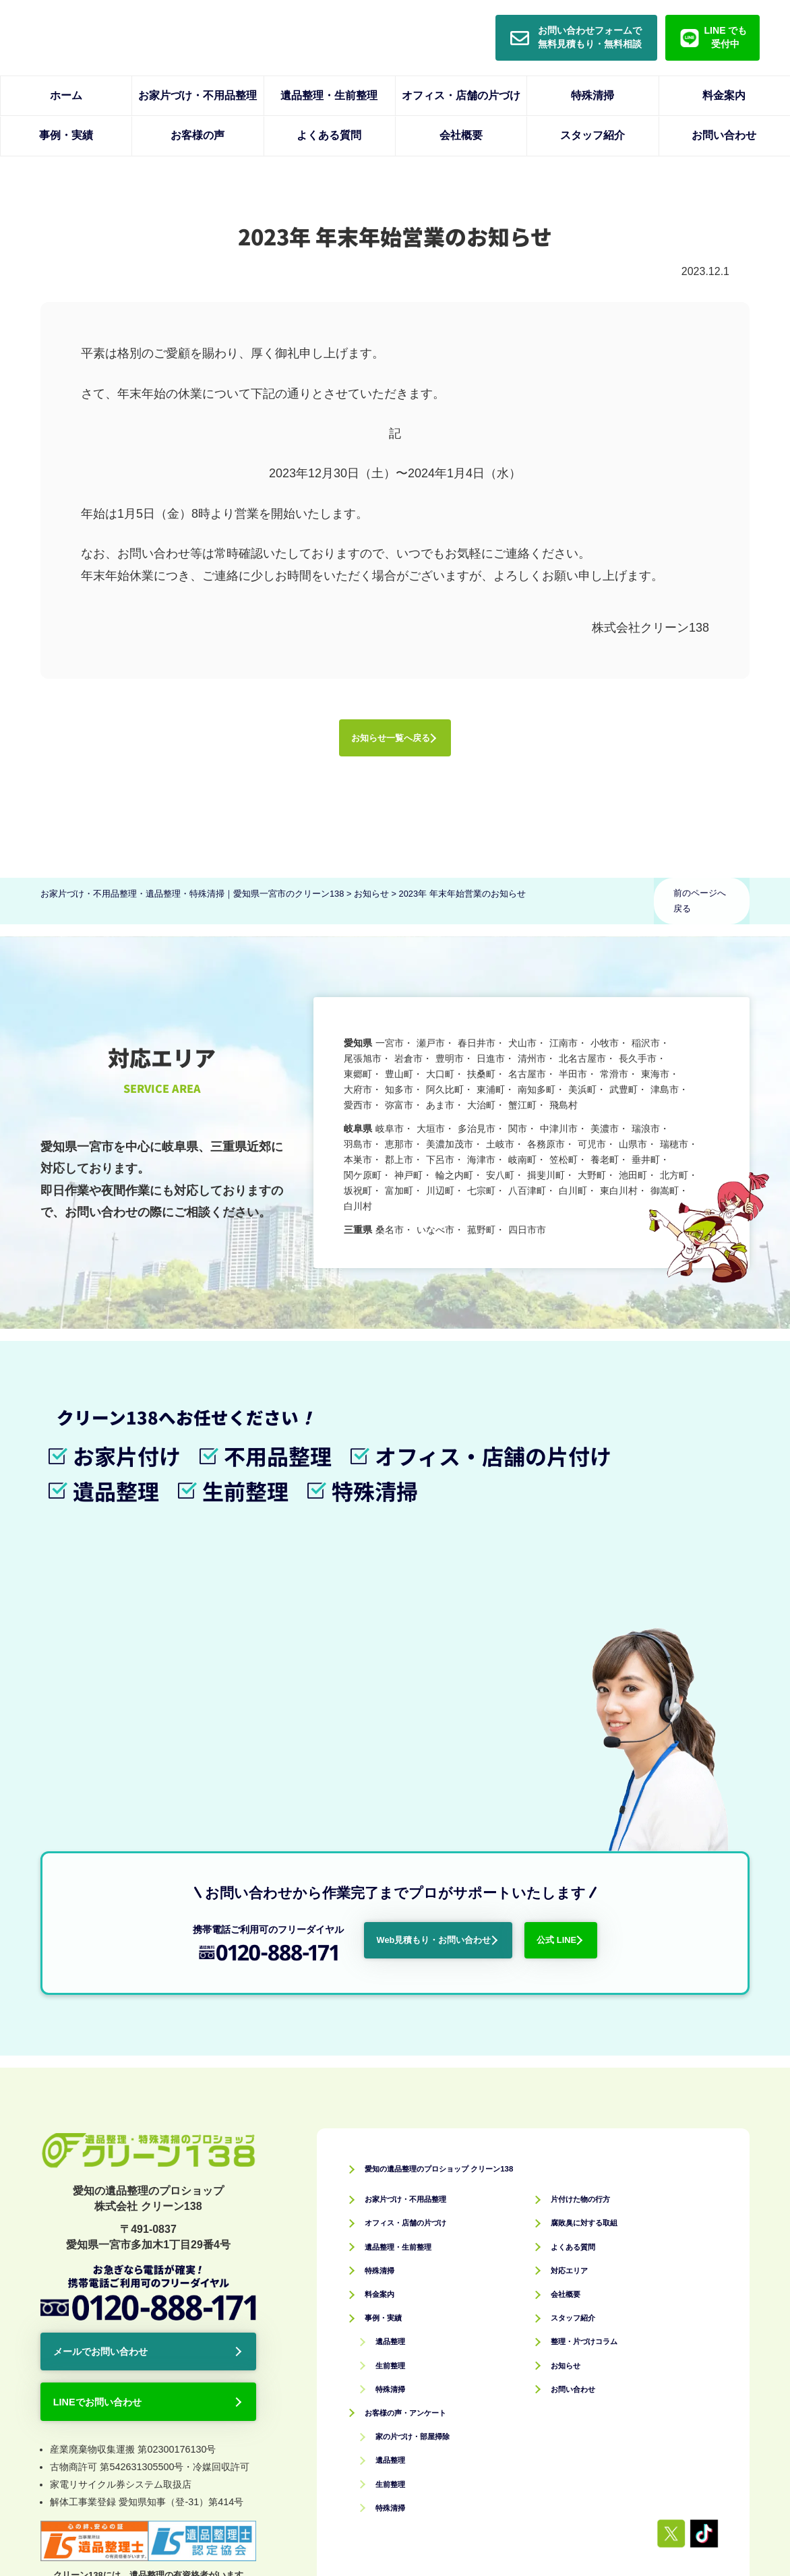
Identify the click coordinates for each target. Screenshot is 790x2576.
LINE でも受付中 (726, 37)
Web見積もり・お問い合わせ (445, 1662)
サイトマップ (721, 2470)
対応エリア (578, 2000)
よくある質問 (329, 135)
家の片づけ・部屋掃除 (429, 2166)
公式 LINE (631, 1662)
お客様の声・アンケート (424, 2143)
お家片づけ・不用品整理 (197, 95)
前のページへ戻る (702, 906)
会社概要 (461, 135)
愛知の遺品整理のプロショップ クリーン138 (485, 1898)
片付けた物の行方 (594, 1929)
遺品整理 (397, 2071)
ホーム (66, 95)
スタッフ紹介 (592, 135)
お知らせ (572, 2095)
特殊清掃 (592, 95)
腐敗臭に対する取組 (599, 1953)
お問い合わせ (724, 135)
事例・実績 (66, 135)
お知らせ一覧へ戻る (387, 743)
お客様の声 (197, 135)
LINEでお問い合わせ (116, 2144)
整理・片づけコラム (599, 2071)
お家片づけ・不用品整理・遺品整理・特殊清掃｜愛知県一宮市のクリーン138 (428, 2530)
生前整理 (397, 2095)
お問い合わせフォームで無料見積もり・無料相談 (590, 37)
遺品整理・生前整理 (328, 95)
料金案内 (724, 95)
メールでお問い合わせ (120, 2085)
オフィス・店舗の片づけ (461, 95)
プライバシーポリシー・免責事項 (607, 2470)
